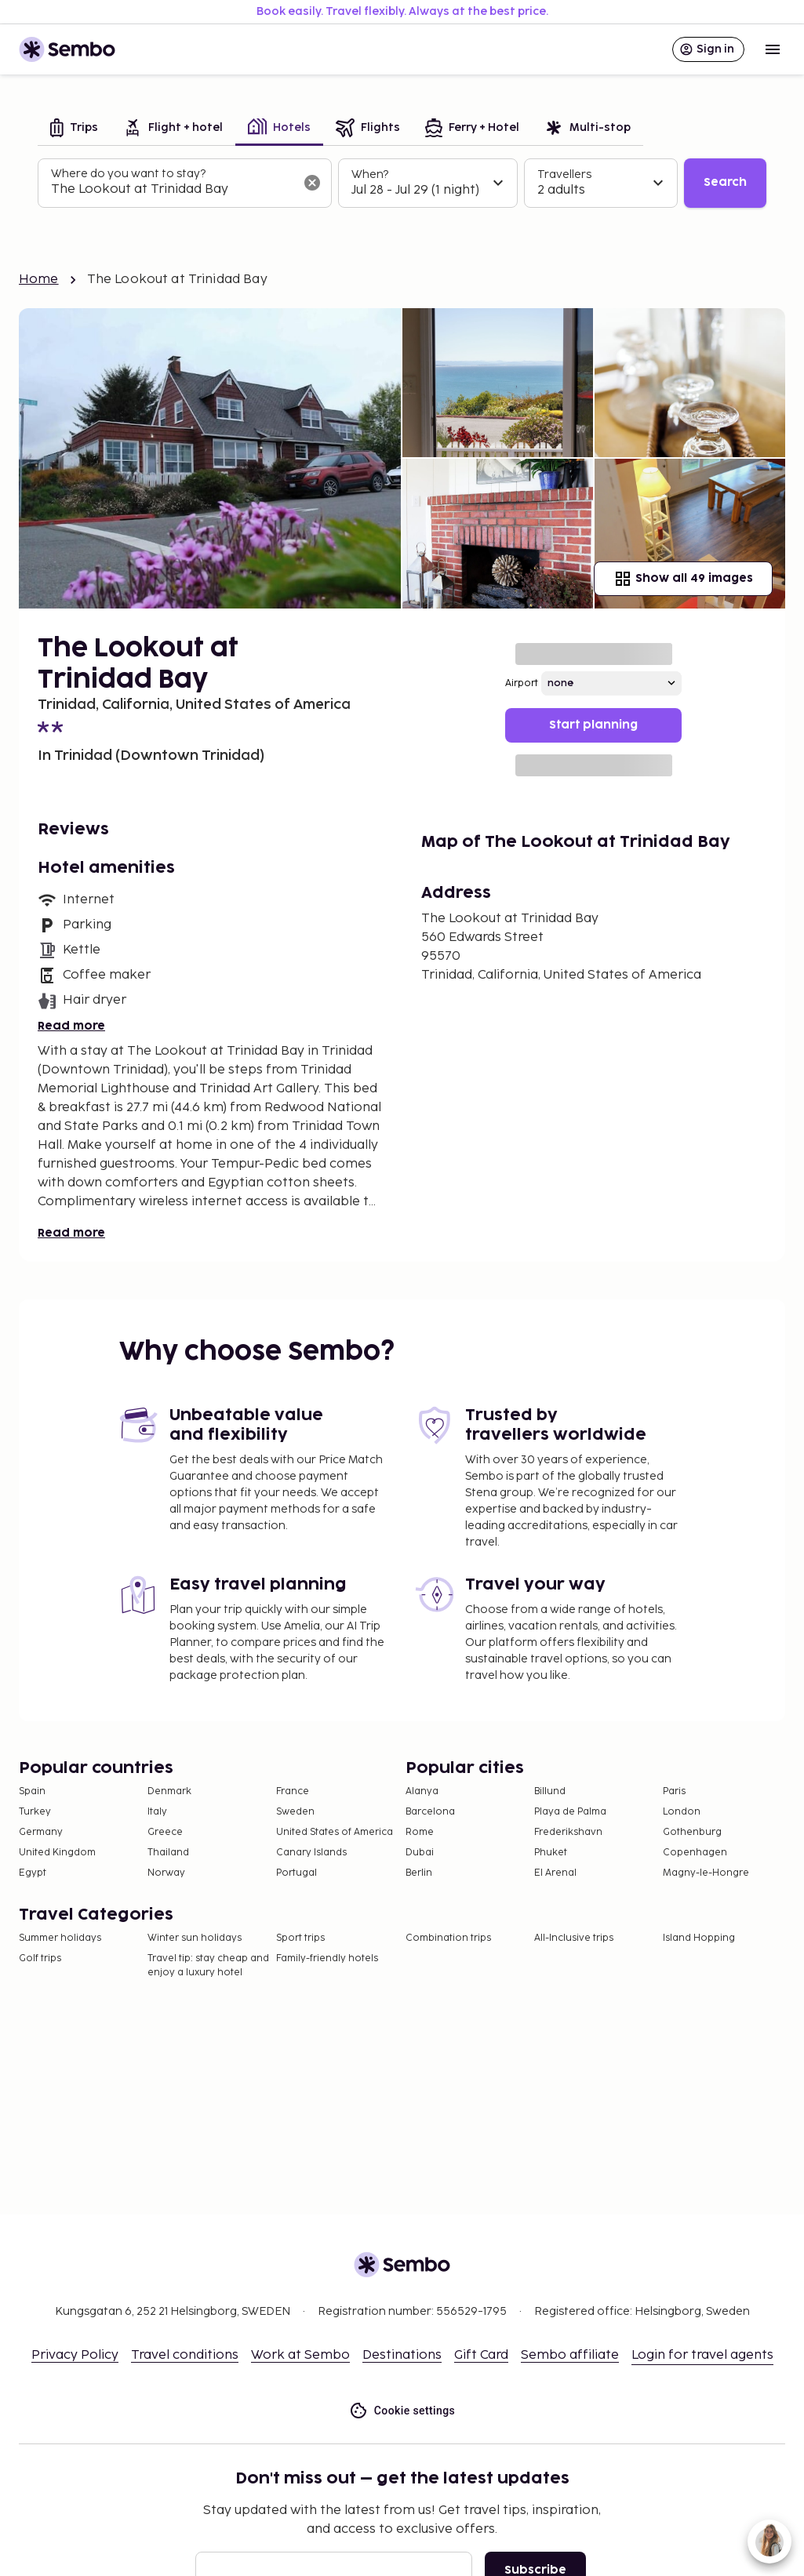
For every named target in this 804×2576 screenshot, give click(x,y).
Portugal (296, 1873)
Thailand (168, 1852)
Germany (41, 1832)
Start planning (593, 725)
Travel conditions (184, 2355)
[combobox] (172, 190)
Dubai (420, 1852)
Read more (71, 1026)
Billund (550, 1791)
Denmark (169, 1791)
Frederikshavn (568, 1832)
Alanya (422, 1791)
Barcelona (430, 1812)
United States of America (334, 1832)
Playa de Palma (570, 1812)
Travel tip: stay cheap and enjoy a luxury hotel (208, 1965)
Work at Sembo (300, 2355)
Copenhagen (695, 1852)
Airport (521, 683)
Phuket (550, 1852)
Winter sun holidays (194, 1938)
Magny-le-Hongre (706, 1873)
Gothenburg (692, 1832)
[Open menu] (772, 49)
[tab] (74, 129)
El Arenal (555, 1873)
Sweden (295, 1812)
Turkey (35, 1812)
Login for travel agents (702, 2355)
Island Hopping (699, 1938)
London (681, 1812)
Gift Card (481, 2355)
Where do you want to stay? (128, 173)
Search (725, 182)
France (292, 1791)
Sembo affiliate (570, 2355)
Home (39, 279)
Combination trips (448, 1938)
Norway (166, 1873)
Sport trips (300, 1938)
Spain (32, 1791)
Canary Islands (311, 1852)
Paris (674, 1791)
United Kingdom (57, 1852)
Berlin (419, 1873)
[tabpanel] (402, 183)
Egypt (32, 1873)
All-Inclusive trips (573, 1938)
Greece (165, 1832)
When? (369, 174)
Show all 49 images (683, 578)
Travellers (564, 174)
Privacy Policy (74, 2355)
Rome (420, 1832)
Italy (157, 1812)
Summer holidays (60, 1938)
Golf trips (40, 1958)
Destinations (402, 2355)
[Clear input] (312, 182)
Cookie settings (402, 2410)
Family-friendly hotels (327, 1958)
